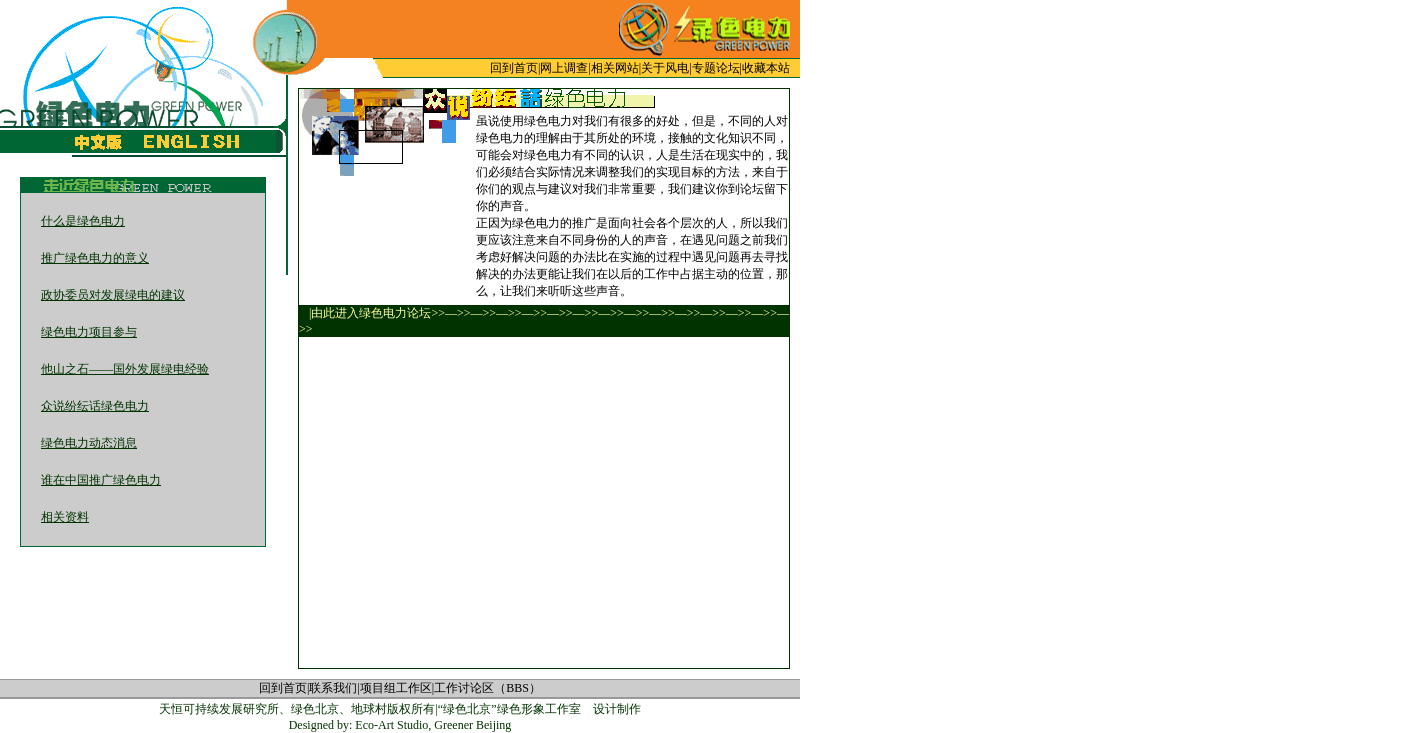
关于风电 (665, 68)
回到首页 (514, 68)
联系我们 (333, 688)
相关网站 (615, 68)
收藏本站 (766, 68)
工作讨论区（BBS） (487, 688)
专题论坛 (716, 68)
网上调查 (564, 68)
